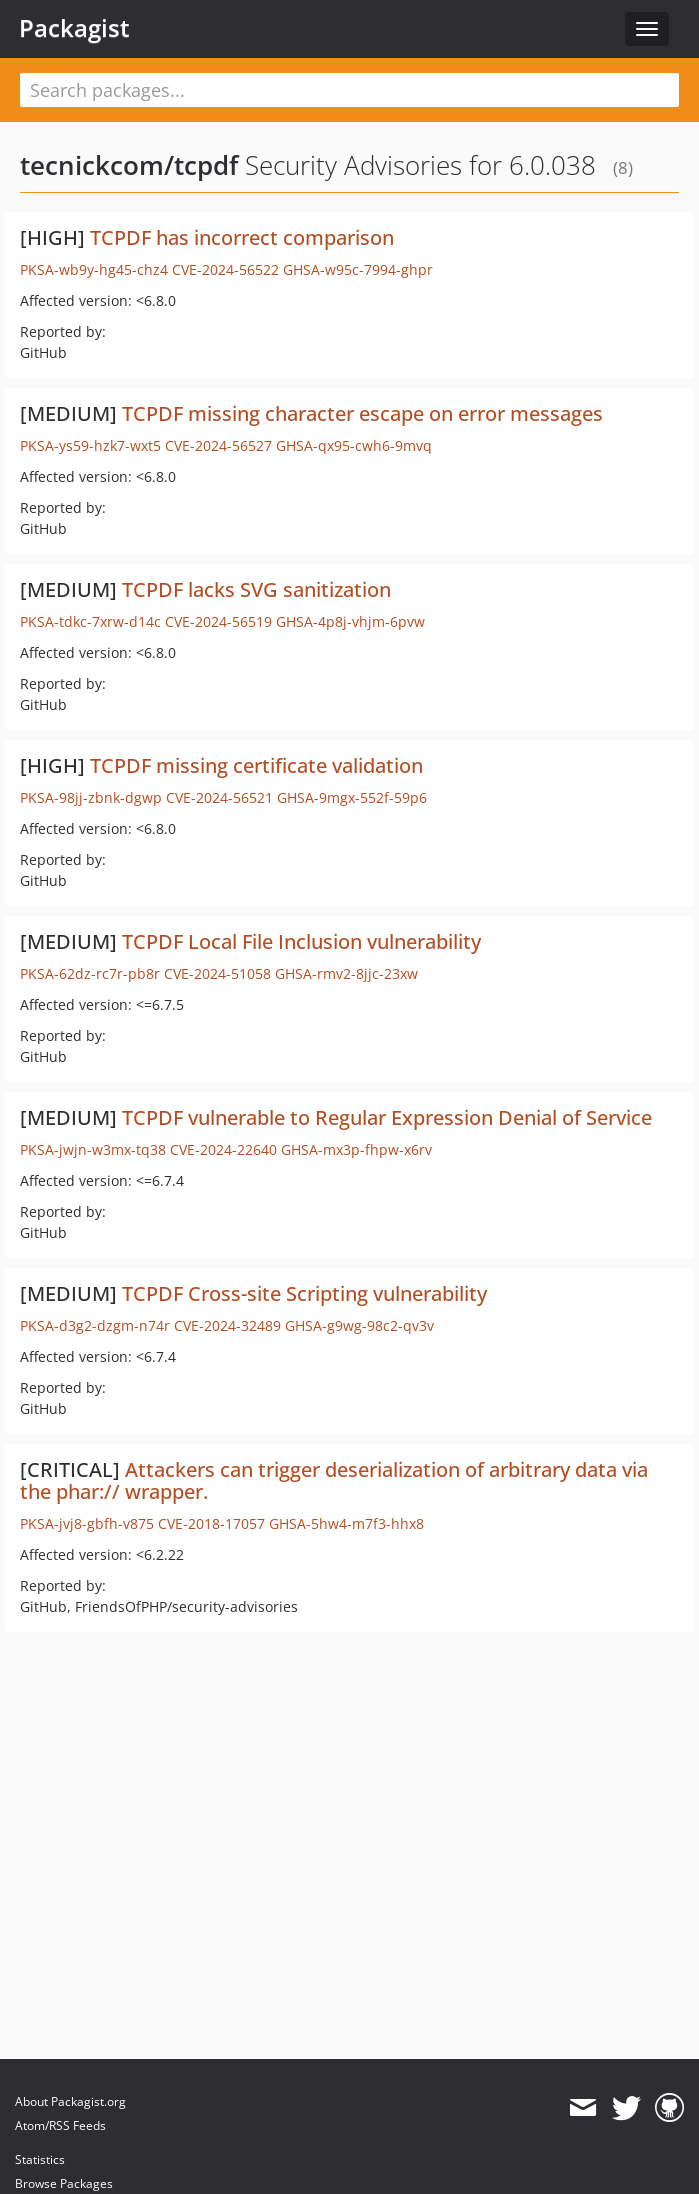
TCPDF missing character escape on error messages (362, 413)
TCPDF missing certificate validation (256, 765)
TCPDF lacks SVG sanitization (256, 589)
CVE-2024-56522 (225, 269)
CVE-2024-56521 (219, 797)
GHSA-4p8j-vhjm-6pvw (350, 621)
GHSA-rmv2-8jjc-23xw (346, 973)
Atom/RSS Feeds (60, 2125)
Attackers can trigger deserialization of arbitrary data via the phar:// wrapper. (334, 1480)
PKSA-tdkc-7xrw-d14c (90, 621)
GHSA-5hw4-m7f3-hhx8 (346, 1523)
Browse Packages (64, 2183)
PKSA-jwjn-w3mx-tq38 (93, 1149)
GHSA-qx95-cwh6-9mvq (354, 445)
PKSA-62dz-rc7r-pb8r (90, 973)
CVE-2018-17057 (211, 1523)
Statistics (40, 2159)
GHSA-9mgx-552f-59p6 (352, 797)
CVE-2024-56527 (218, 445)
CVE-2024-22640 (223, 1149)
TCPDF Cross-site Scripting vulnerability (304, 1293)
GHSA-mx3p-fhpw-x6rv (356, 1149)
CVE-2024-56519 (218, 621)
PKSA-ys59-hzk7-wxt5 (90, 445)
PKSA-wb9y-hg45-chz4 (94, 269)
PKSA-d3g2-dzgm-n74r (95, 1325)
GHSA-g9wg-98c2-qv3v (359, 1325)
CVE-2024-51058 (217, 973)
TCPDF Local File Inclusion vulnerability (301, 941)
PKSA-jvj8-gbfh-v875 (87, 1523)
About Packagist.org (70, 2101)
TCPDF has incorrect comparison (242, 237)
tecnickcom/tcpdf (129, 165)
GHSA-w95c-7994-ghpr (358, 269)
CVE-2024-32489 (227, 1325)
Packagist (74, 28)
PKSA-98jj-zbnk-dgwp (91, 797)
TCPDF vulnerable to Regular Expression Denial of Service (387, 1117)
